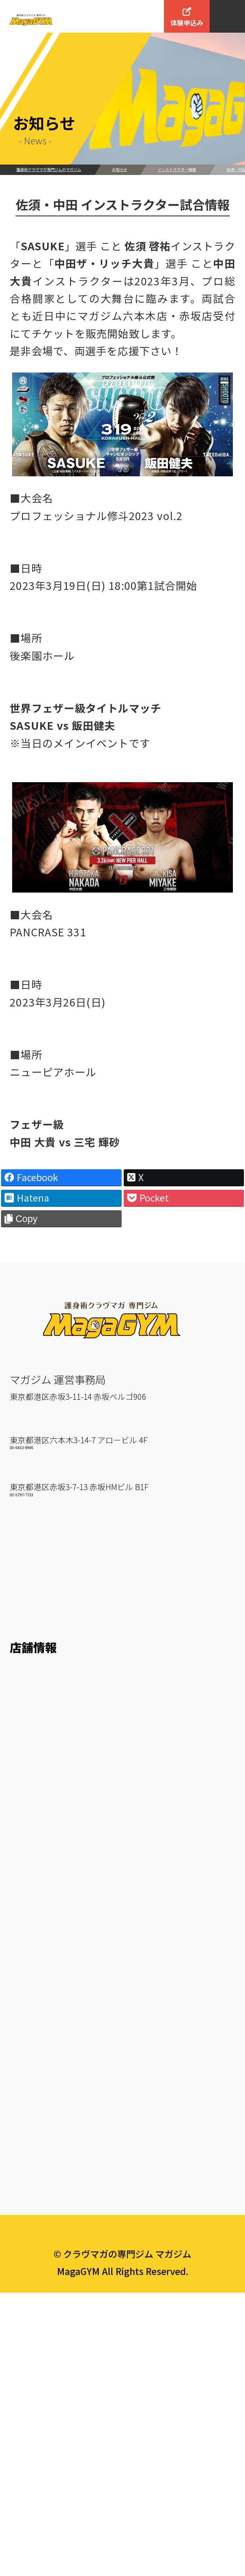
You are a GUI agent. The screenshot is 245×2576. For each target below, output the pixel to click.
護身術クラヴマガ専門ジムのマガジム (48, 169)
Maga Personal (44, 2147)
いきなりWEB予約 (49, 2301)
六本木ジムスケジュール (63, 1808)
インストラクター (48, 1655)
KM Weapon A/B (46, 2024)
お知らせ (119, 169)
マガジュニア (38, 2168)
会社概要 (33, 2343)
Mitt (19, 2003)
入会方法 (33, 2231)
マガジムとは (45, 1626)
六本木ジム (36, 1500)
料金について (39, 2259)
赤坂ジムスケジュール (58, 1849)
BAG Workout (40, 2044)
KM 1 (21, 1921)
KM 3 (21, 1962)
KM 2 (21, 1941)
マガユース (34, 2189)
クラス (27, 1891)
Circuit (25, 2065)
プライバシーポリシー (122, 2495)
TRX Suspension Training (67, 2086)
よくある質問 (39, 2372)
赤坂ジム (30, 1553)
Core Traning (39, 2106)
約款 (19, 2413)
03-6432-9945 (21, 1530)
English (27, 2434)
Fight (22, 2127)
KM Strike (32, 1982)
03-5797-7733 (21, 1582)
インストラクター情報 (177, 169)
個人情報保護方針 (48, 2392)
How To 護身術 (43, 1696)
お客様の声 (34, 1675)
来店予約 (29, 2280)
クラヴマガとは (44, 1717)
